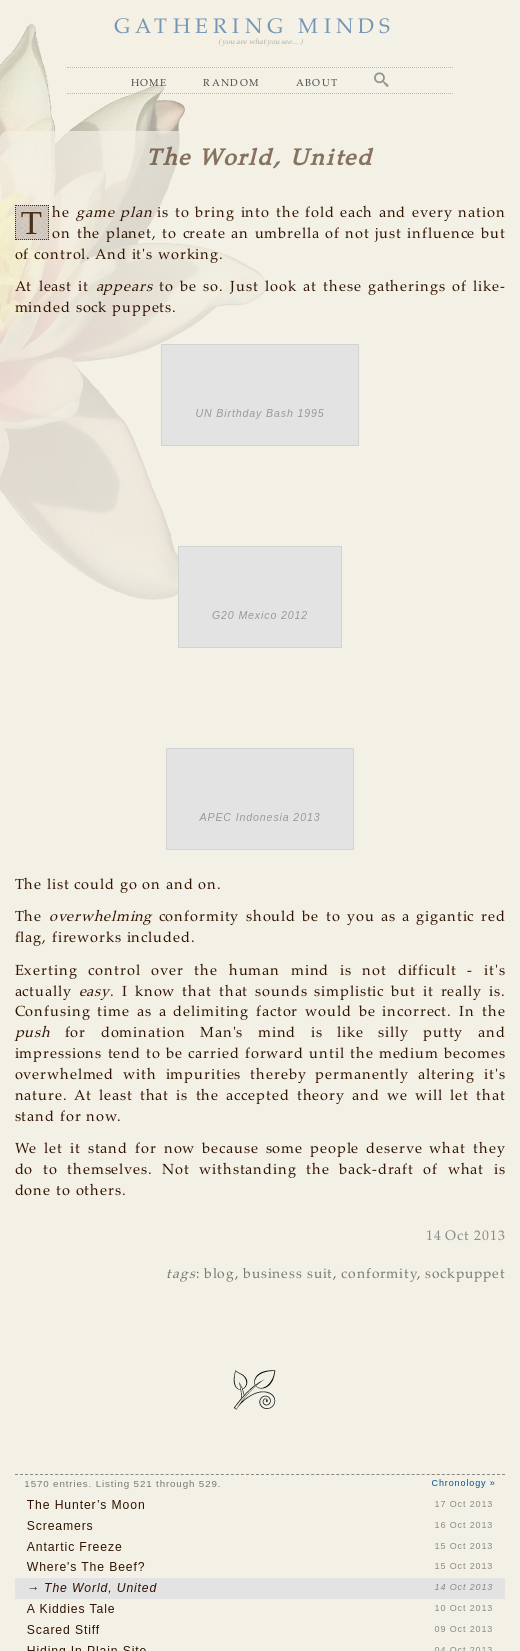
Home (149, 82)
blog (220, 1274)
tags (181, 1274)
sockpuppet (465, 1274)
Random (231, 82)
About (317, 82)
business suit (288, 1274)
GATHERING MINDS (255, 27)
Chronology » (464, 1483)
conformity (379, 1274)
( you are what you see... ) (260, 42)
